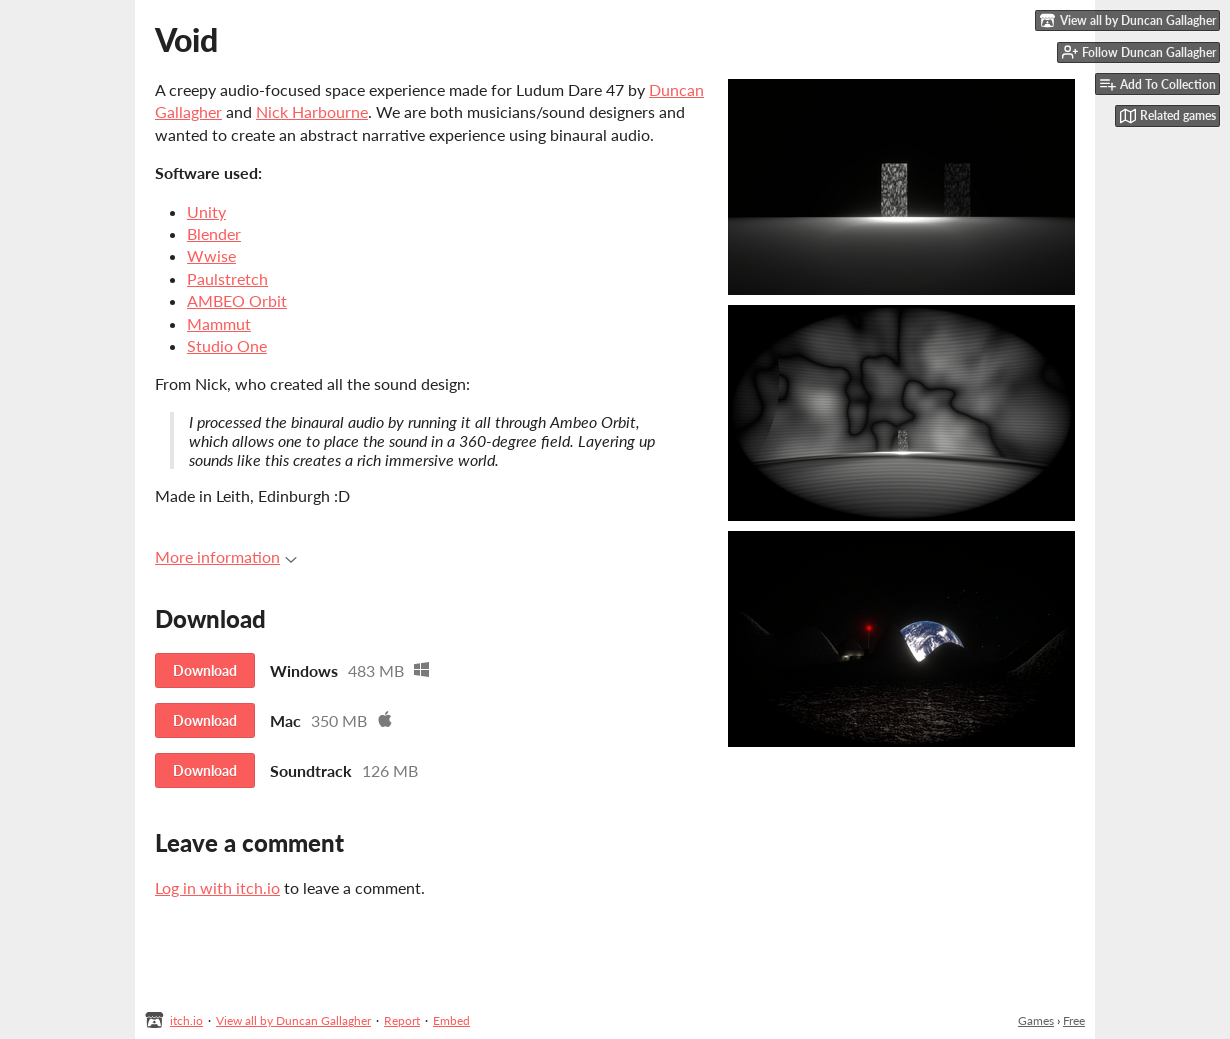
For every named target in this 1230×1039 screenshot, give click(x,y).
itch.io (186, 1020)
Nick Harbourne (312, 111)
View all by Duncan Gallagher (293, 1020)
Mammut (219, 323)
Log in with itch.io (217, 887)
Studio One (227, 345)
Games (1036, 1020)
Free (1074, 1020)
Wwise (211, 255)
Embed (451, 1020)
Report (402, 1020)
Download (205, 670)
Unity (206, 211)
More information (226, 556)
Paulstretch (227, 278)
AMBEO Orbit (237, 300)
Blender (214, 233)
